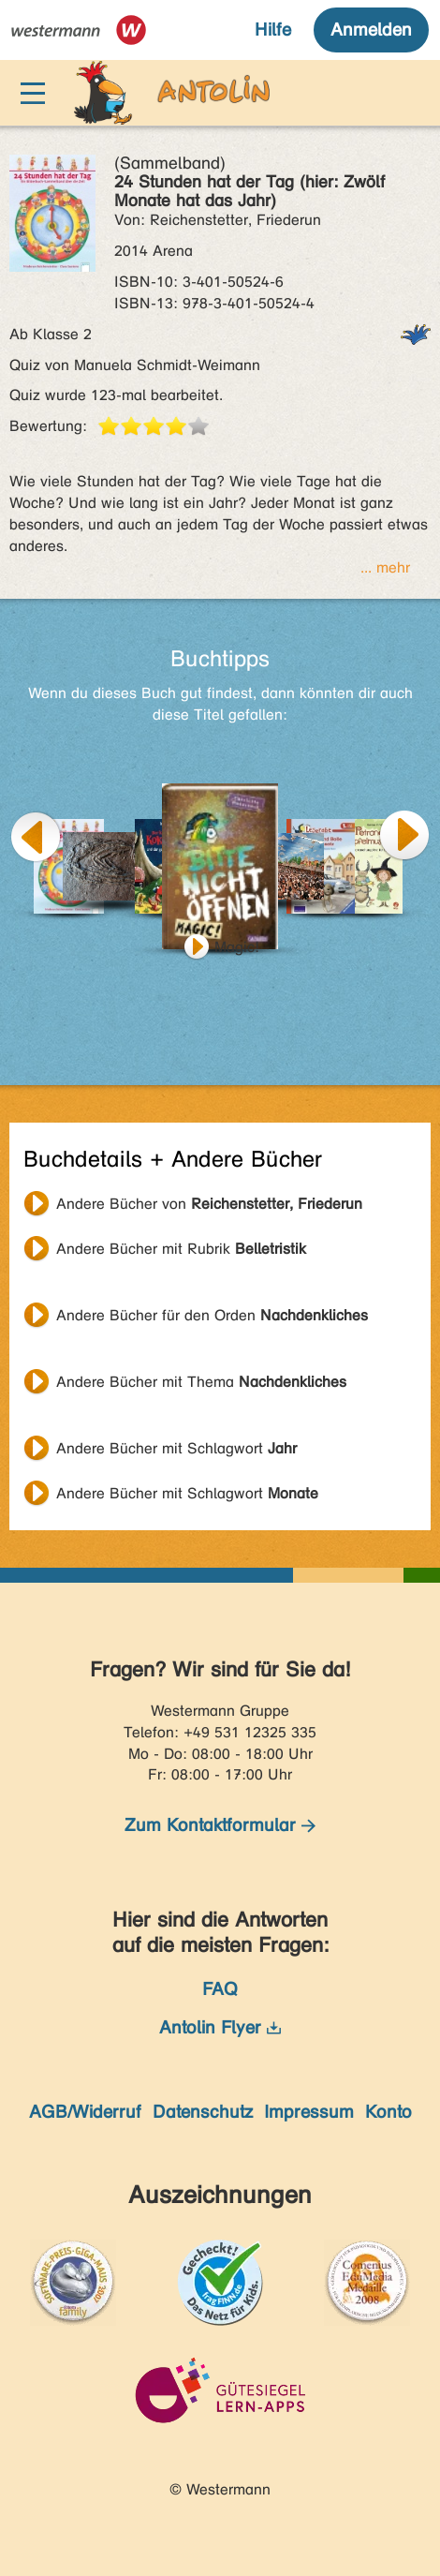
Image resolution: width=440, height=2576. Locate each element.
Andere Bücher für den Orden (212, 1315)
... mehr (385, 567)
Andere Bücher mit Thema (201, 1382)
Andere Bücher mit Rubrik (181, 1249)
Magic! (236, 947)
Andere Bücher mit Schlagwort (176, 1448)
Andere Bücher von (209, 1204)
